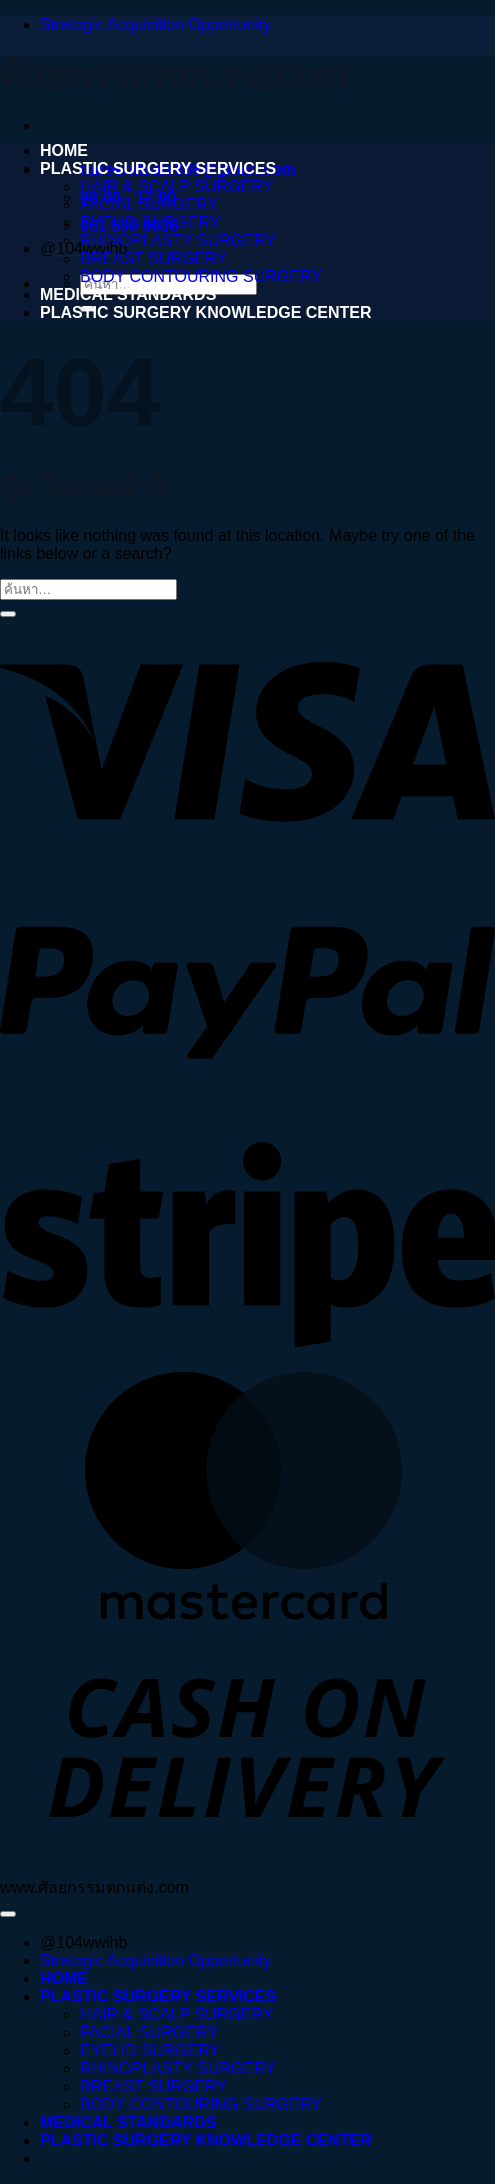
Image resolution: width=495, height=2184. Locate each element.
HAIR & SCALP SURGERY (176, 186)
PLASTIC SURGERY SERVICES (158, 168)
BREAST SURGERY (153, 258)
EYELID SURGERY (150, 222)
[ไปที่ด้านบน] (8, 1914)
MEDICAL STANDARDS (128, 294)
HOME (64, 150)
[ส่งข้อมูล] (8, 614)
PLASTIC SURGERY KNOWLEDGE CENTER (206, 312)
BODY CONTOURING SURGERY (201, 276)
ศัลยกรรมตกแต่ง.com (173, 75)
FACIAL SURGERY (149, 204)
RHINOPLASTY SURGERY (178, 240)
